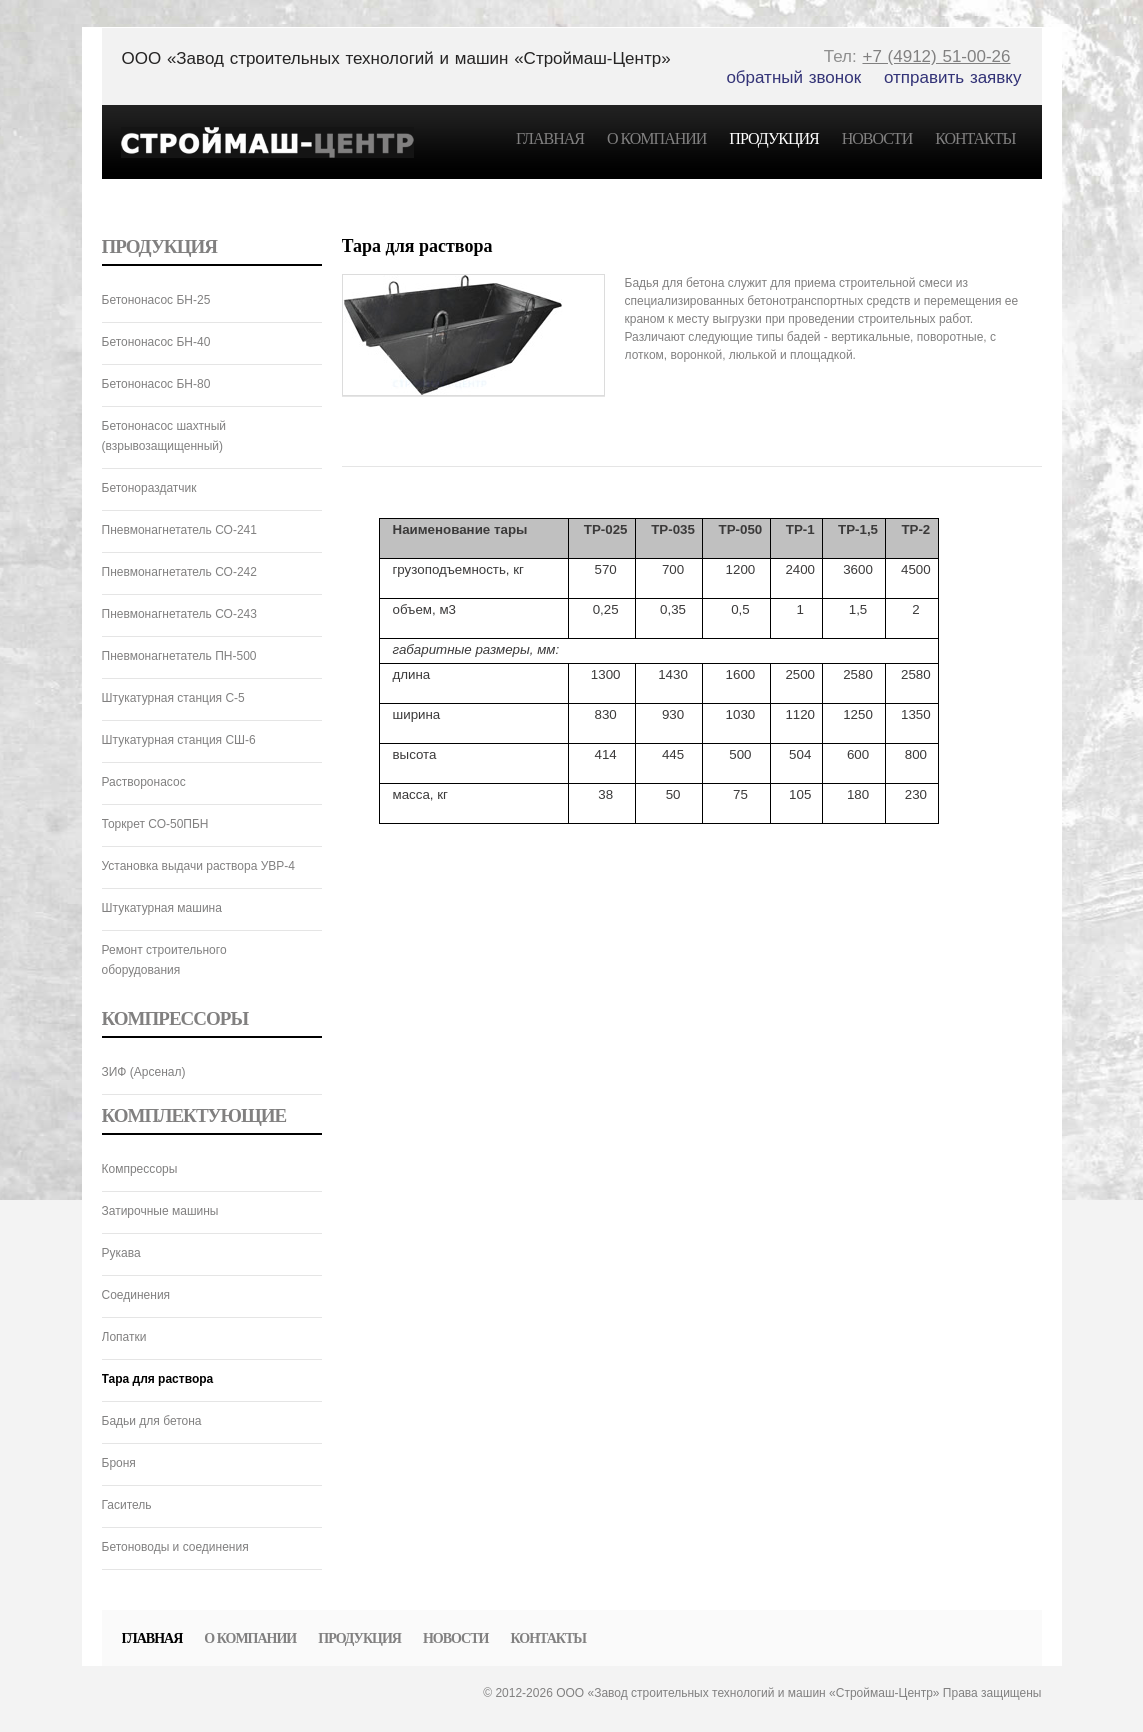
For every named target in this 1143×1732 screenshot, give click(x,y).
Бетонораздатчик (149, 488)
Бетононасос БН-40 (156, 342)
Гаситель (127, 1505)
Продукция (773, 138)
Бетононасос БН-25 (156, 300)
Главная (550, 138)
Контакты (975, 138)
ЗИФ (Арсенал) (144, 1072)
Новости (877, 138)
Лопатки (124, 1337)
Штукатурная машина (162, 908)
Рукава (121, 1253)
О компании (656, 138)
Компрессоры (140, 1169)
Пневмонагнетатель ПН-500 (179, 656)
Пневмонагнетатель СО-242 (179, 572)
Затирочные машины (160, 1211)
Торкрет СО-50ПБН (155, 824)
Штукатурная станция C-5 (173, 698)
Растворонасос (144, 782)
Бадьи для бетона (152, 1421)
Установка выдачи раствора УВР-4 (199, 866)
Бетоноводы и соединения (175, 1547)
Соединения (136, 1295)
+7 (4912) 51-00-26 (936, 56)
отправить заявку (953, 77)
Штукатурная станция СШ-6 (179, 740)
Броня (119, 1463)
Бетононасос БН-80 (156, 384)
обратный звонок (793, 77)
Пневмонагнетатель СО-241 (179, 530)
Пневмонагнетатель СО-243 (179, 614)
